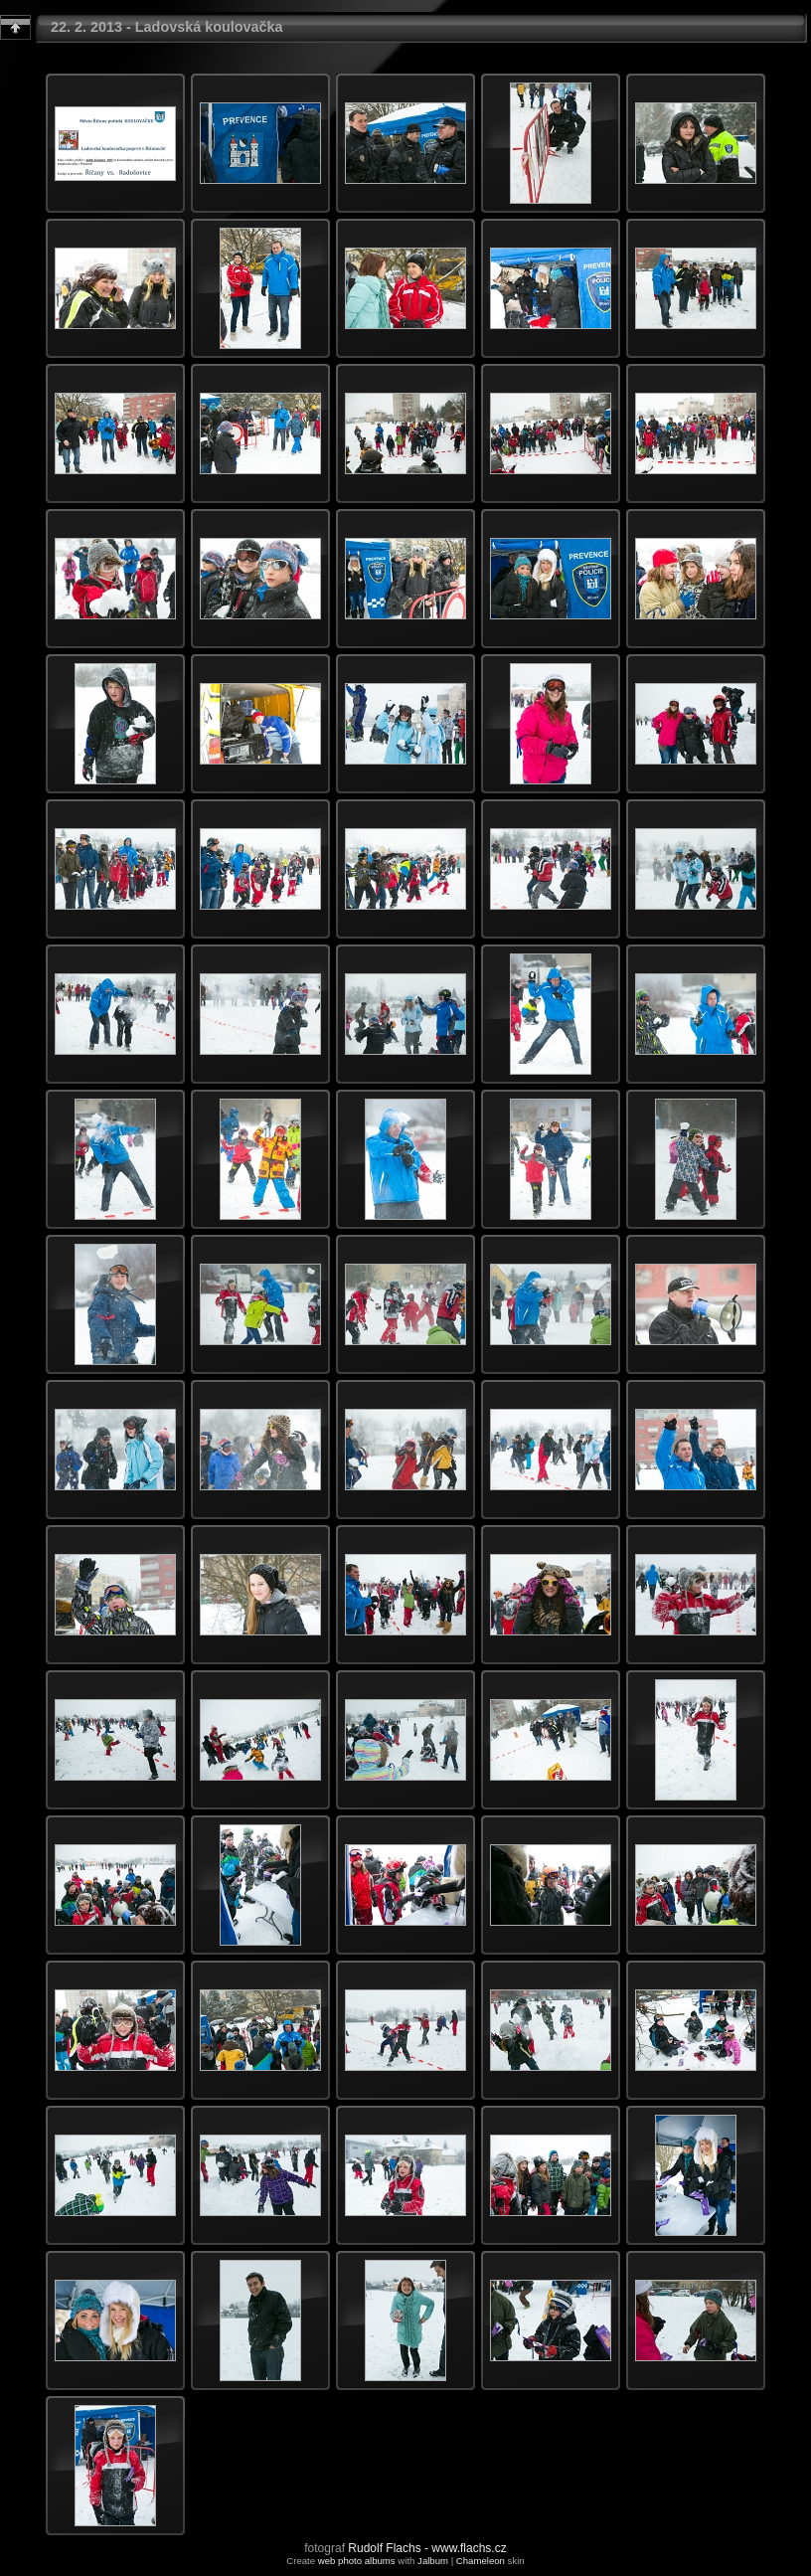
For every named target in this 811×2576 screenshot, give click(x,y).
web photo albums (357, 2560)
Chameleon (480, 2560)
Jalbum (432, 2560)
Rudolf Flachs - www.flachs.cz (427, 2548)
